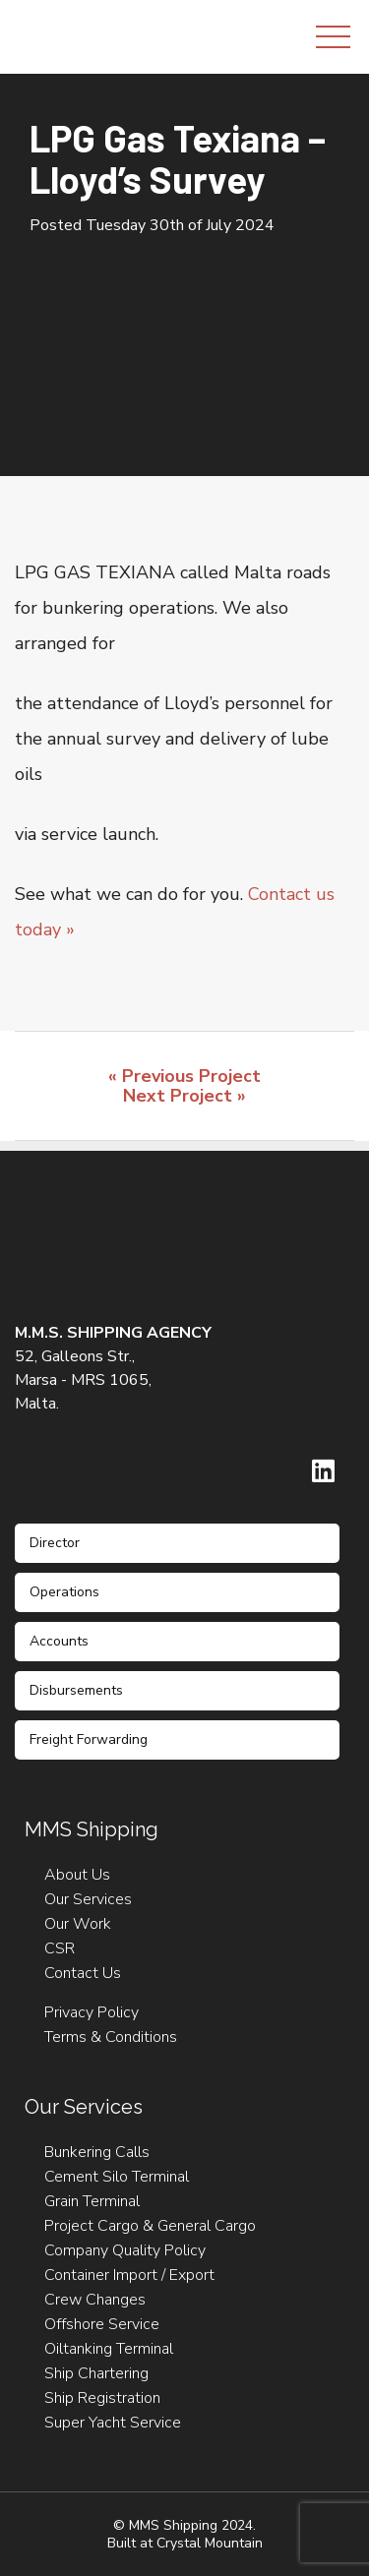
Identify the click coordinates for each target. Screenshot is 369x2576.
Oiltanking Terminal (108, 2349)
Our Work (77, 1924)
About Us (77, 1875)
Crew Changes (95, 2299)
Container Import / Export (129, 2275)
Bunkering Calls (97, 2152)
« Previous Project (184, 1076)
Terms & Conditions (110, 2037)
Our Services (88, 1899)
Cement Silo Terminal (116, 2176)
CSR (59, 1948)
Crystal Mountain (209, 2543)
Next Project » (184, 1096)
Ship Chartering (96, 2373)
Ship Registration (102, 2398)
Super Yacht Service (112, 2422)
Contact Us (82, 1973)
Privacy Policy (91, 2012)
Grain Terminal (92, 2201)
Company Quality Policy (125, 2250)
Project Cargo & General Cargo (150, 2226)
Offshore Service (101, 2324)
